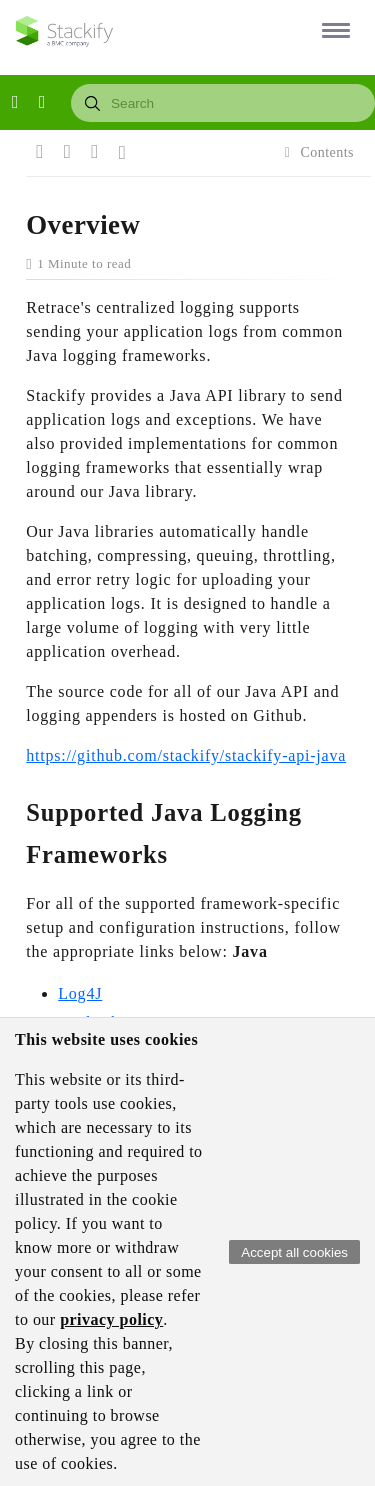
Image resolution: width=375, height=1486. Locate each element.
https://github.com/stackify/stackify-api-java (186, 755)
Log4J (80, 993)
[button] (332, 29)
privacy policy (111, 1319)
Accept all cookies (294, 1252)
